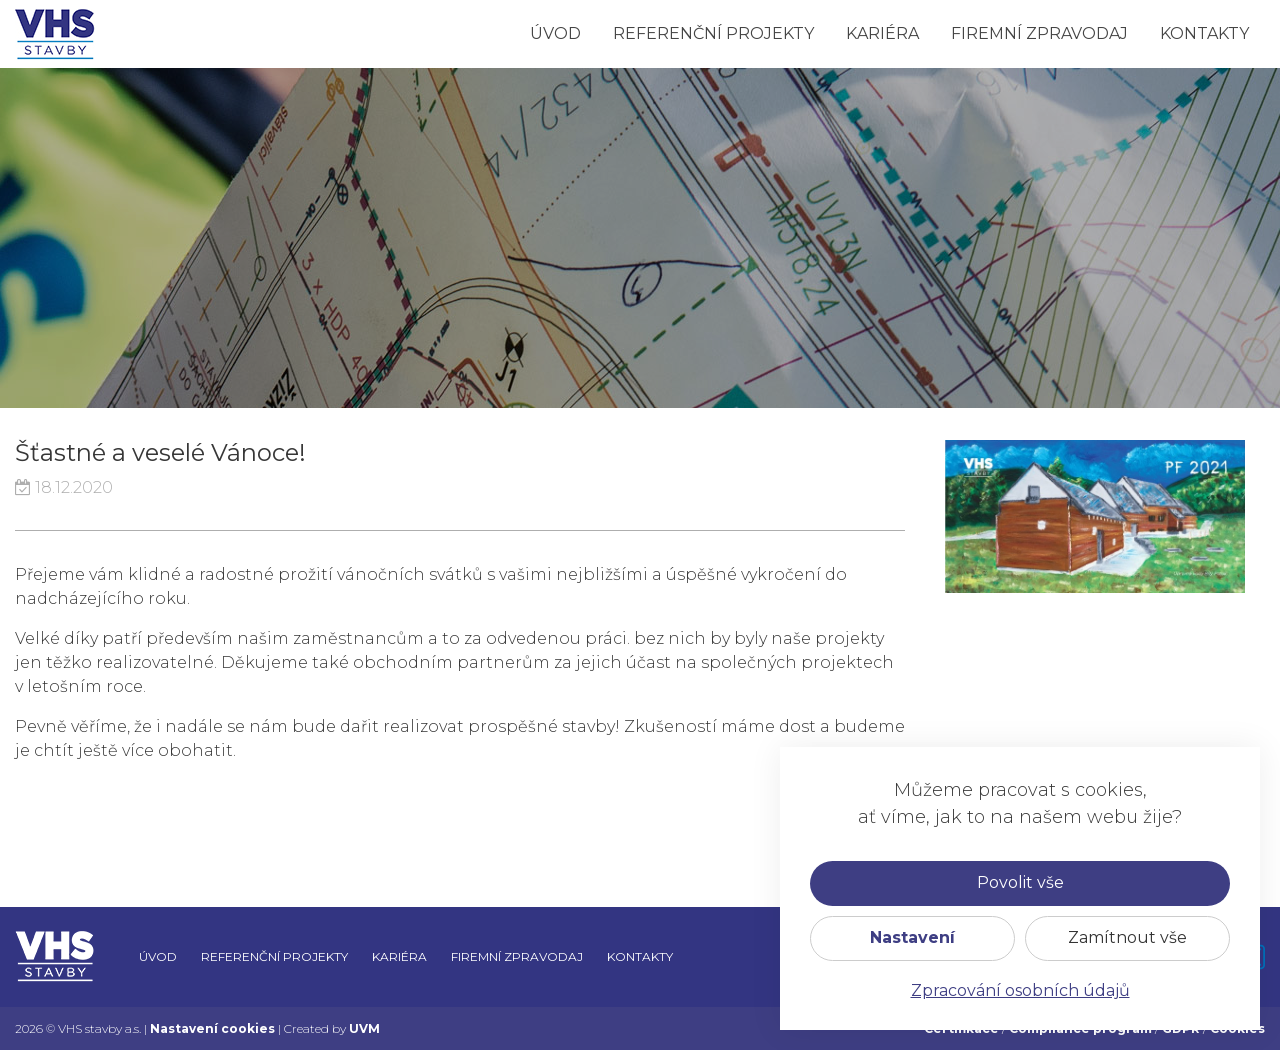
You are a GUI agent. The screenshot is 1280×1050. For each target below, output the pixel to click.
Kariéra (882, 33)
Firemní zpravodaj (1039, 33)
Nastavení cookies (212, 1028)
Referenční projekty (713, 33)
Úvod (555, 33)
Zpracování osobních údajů (1020, 990)
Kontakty (1204, 33)
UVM (364, 1028)
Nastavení (912, 937)
